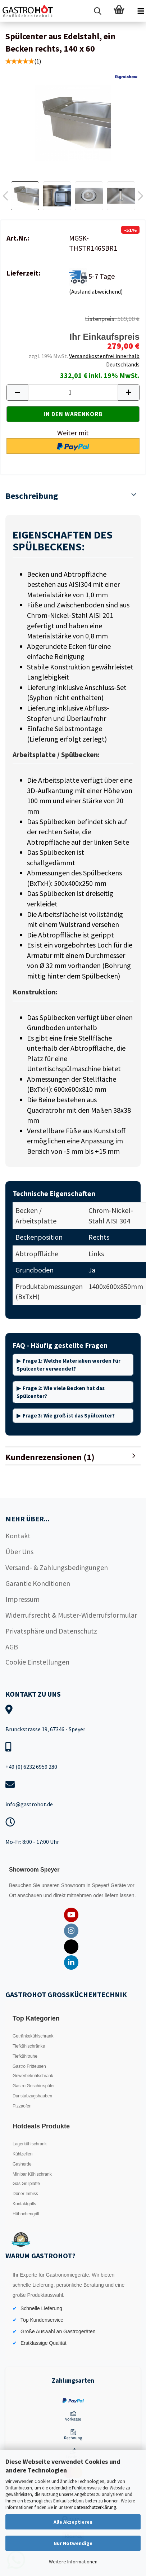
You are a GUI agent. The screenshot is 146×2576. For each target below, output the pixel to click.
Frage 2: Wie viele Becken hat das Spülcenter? (61, 1392)
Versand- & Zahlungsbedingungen (56, 1567)
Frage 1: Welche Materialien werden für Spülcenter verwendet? (68, 1364)
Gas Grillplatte (26, 2183)
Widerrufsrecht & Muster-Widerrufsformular (71, 1614)
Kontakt (18, 1535)
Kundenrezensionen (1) (50, 1457)
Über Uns (19, 1551)
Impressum (22, 1599)
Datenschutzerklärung (95, 2507)
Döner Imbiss (25, 2193)
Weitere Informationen (73, 2561)
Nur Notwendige (73, 2543)
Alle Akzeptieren (73, 2522)
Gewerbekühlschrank (33, 2075)
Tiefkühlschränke (29, 2046)
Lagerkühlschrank (30, 2143)
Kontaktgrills (24, 2203)
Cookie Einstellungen (37, 1661)
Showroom (74, 1885)
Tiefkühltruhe (25, 2056)
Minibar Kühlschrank (32, 2174)
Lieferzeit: (23, 272)
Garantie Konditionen (37, 1583)
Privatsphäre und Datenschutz (51, 1630)
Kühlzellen (22, 2154)
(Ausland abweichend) (96, 291)
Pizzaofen (22, 2106)
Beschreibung (31, 495)
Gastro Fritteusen (29, 2066)
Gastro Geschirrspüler (34, 2085)
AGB (11, 1646)
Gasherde (22, 2164)
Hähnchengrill (26, 2213)
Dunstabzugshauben (32, 2095)
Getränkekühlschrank (33, 2036)
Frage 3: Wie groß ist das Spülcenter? (69, 1415)
